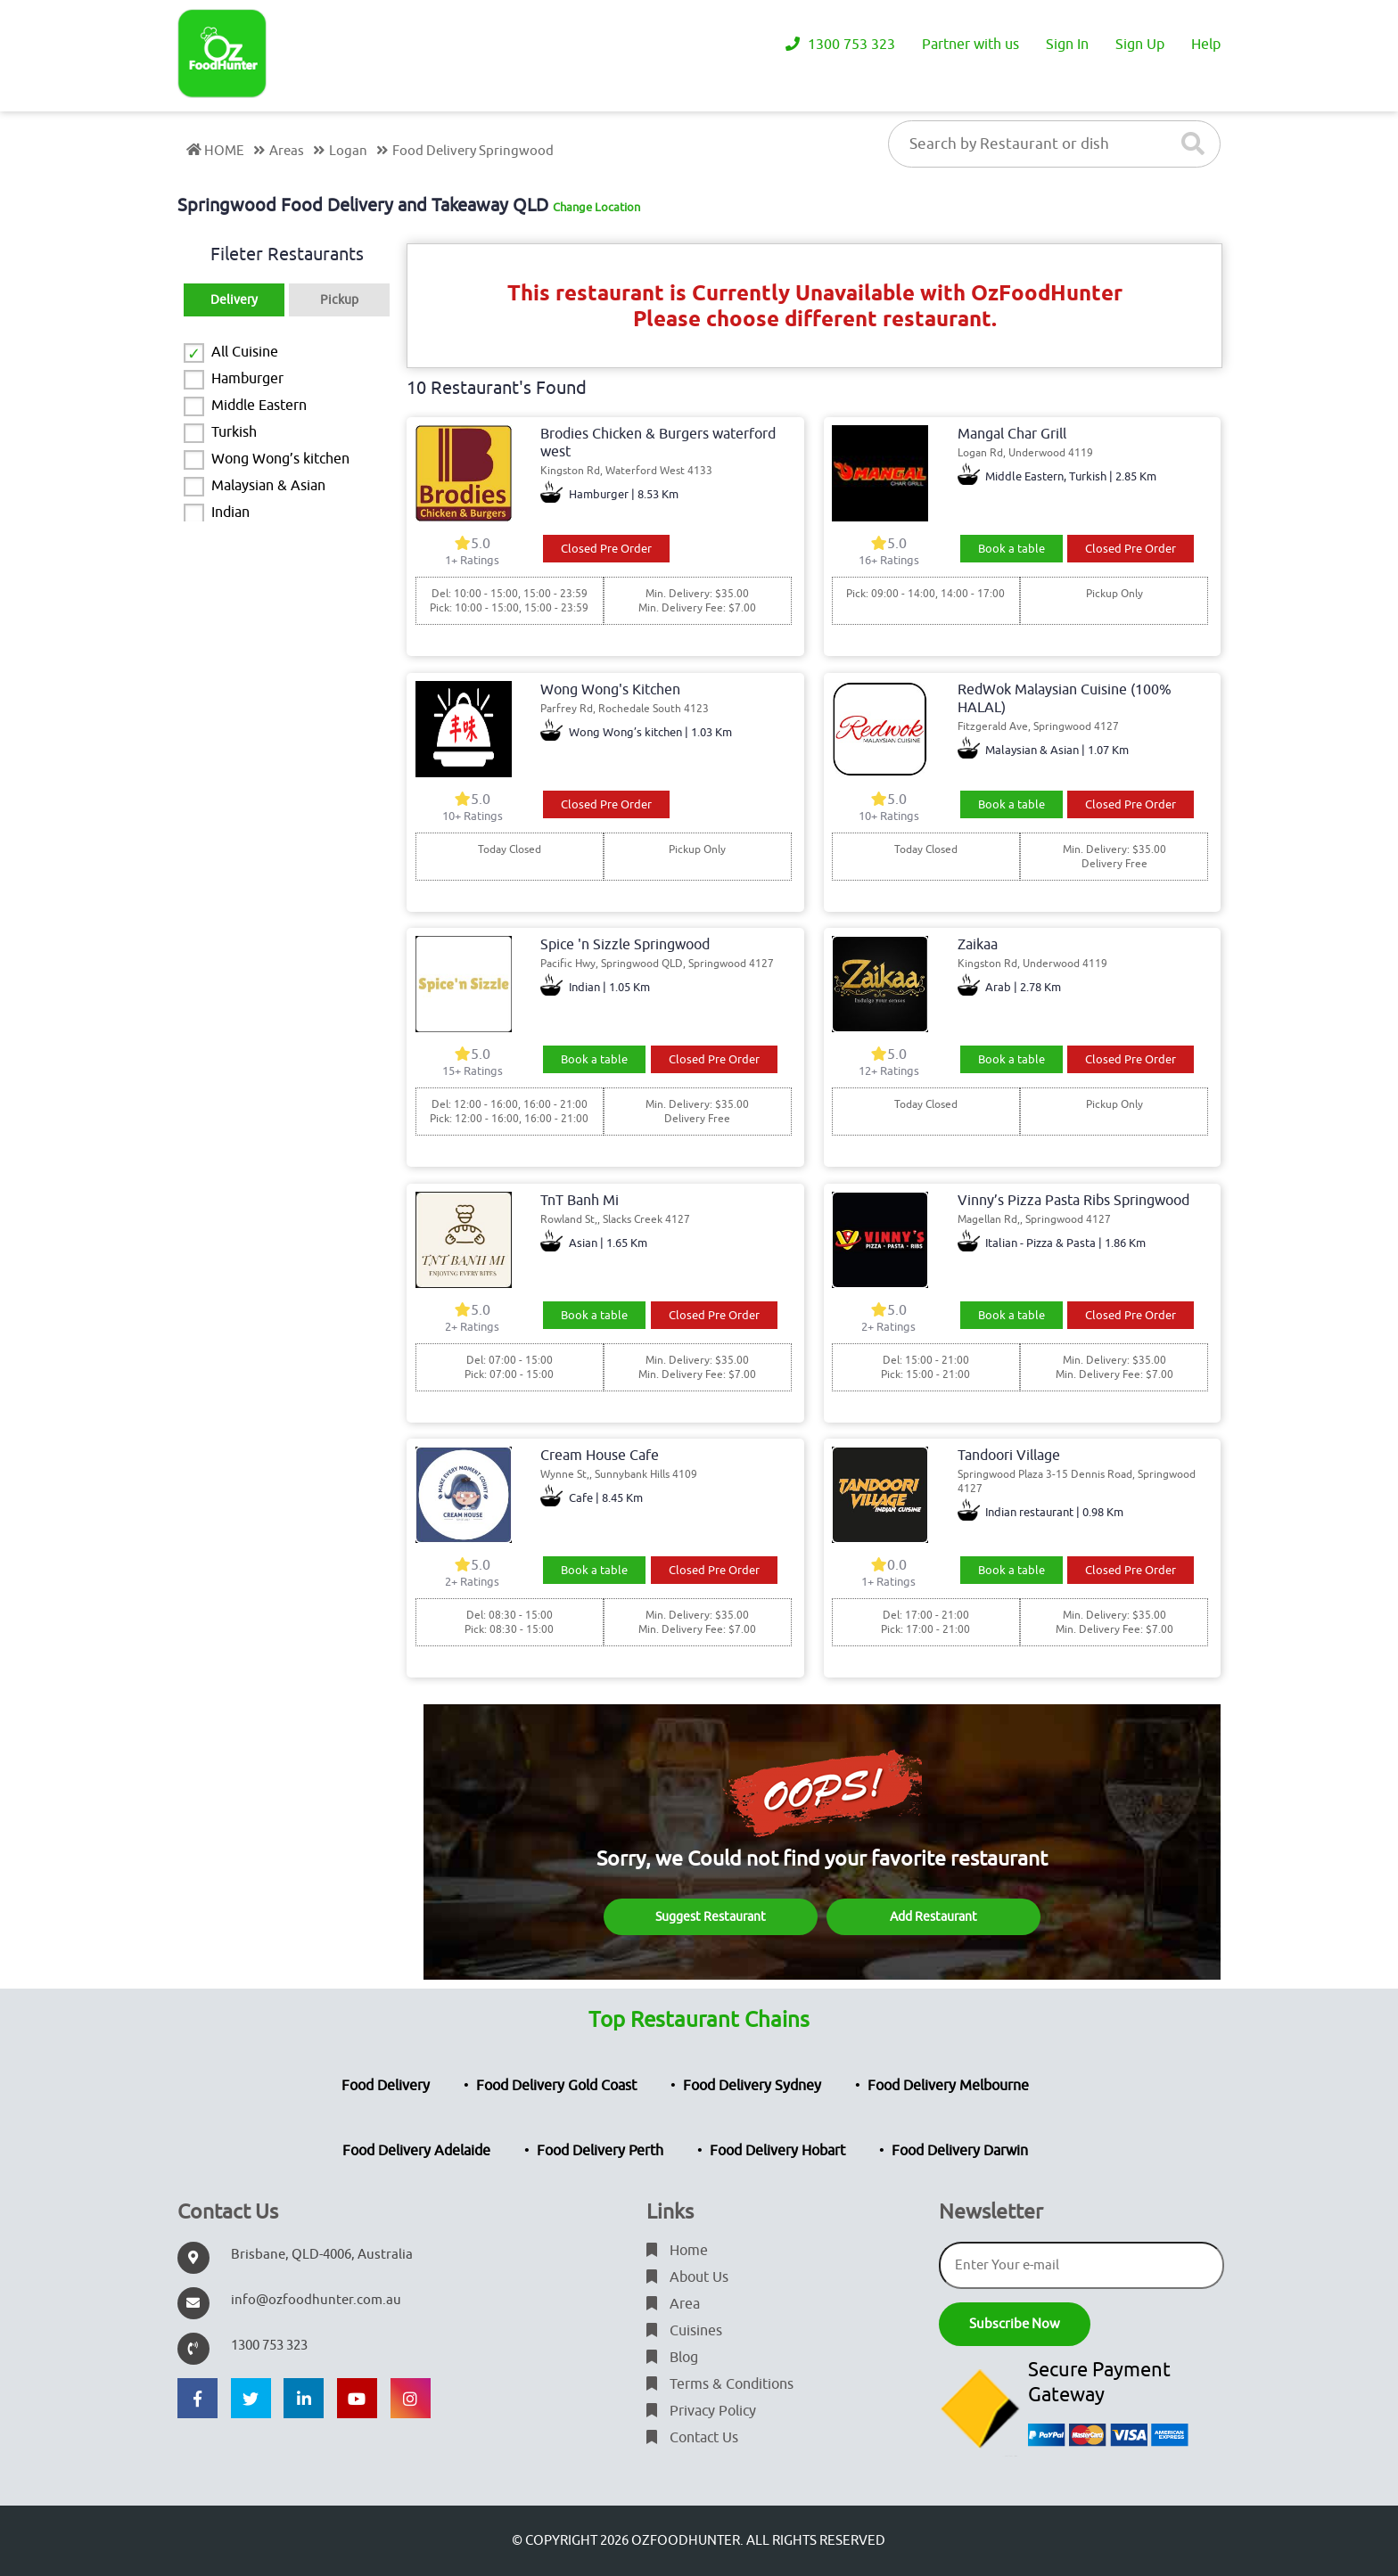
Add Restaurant (933, 1916)
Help (1206, 44)
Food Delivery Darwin (960, 2151)
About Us (687, 2277)
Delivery (234, 300)
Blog (672, 2358)
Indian (230, 512)
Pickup (339, 300)
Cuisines (684, 2331)
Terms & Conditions (720, 2384)
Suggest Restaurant (710, 1916)
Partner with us (970, 44)
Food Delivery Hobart (777, 2151)
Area (673, 2304)
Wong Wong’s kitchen (280, 459)
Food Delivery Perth (600, 2151)
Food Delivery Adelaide (416, 2151)
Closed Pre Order (606, 548)
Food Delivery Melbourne (948, 2086)
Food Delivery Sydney (752, 2086)
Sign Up (1139, 44)
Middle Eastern (259, 405)
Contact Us (692, 2438)
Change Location (596, 207)
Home (677, 2251)
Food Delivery (385, 2086)
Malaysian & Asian (268, 486)
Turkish (234, 432)
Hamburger (247, 379)
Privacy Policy (701, 2411)
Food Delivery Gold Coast (556, 2086)
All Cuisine (244, 352)
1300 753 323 (840, 44)
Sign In (1067, 44)
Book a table (1011, 548)
